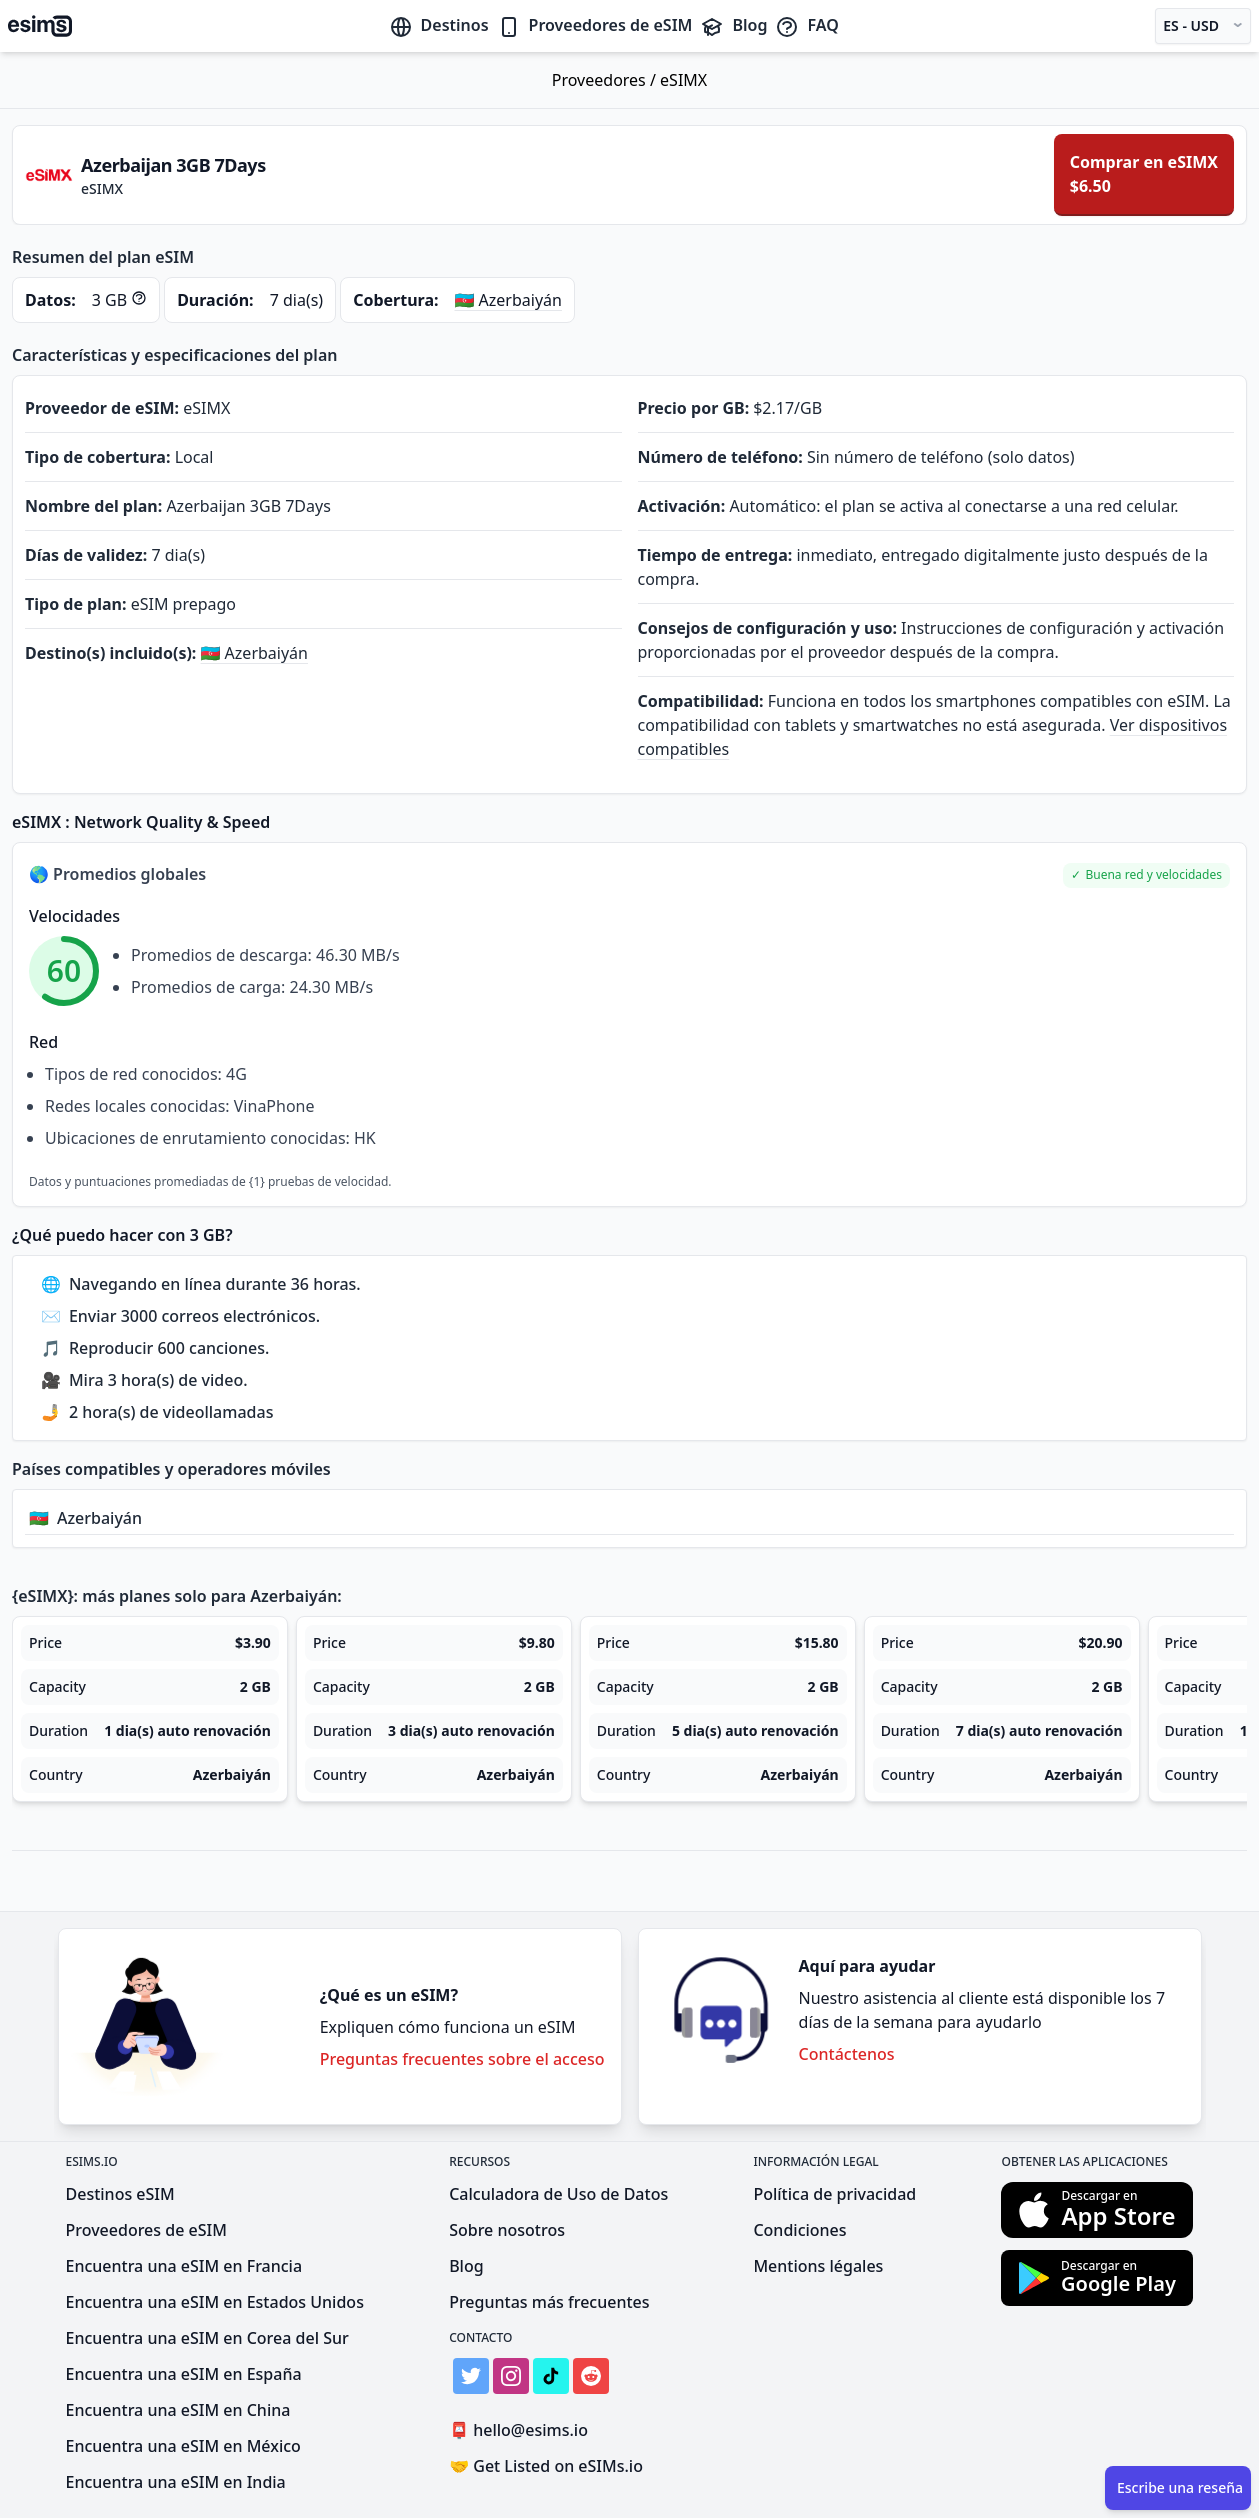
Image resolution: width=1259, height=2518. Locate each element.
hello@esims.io (522, 2430)
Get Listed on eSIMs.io (546, 2466)
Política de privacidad (834, 2194)
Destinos (439, 25)
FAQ (806, 25)
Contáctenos (847, 2054)
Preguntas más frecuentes (549, 2302)
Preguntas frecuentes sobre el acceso (462, 2059)
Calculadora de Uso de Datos (558, 2194)
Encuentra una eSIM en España (184, 2374)
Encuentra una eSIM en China (178, 2410)
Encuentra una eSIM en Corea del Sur (207, 2338)
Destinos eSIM (120, 2194)
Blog (733, 25)
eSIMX (683, 80)
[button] (1146, 875)
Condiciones (799, 2230)
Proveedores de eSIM (595, 25)
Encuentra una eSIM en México (183, 2446)
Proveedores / (606, 80)
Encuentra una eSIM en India (176, 2482)
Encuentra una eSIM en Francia (184, 2266)
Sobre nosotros (507, 2230)
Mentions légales (818, 2266)
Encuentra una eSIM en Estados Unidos (215, 2302)
